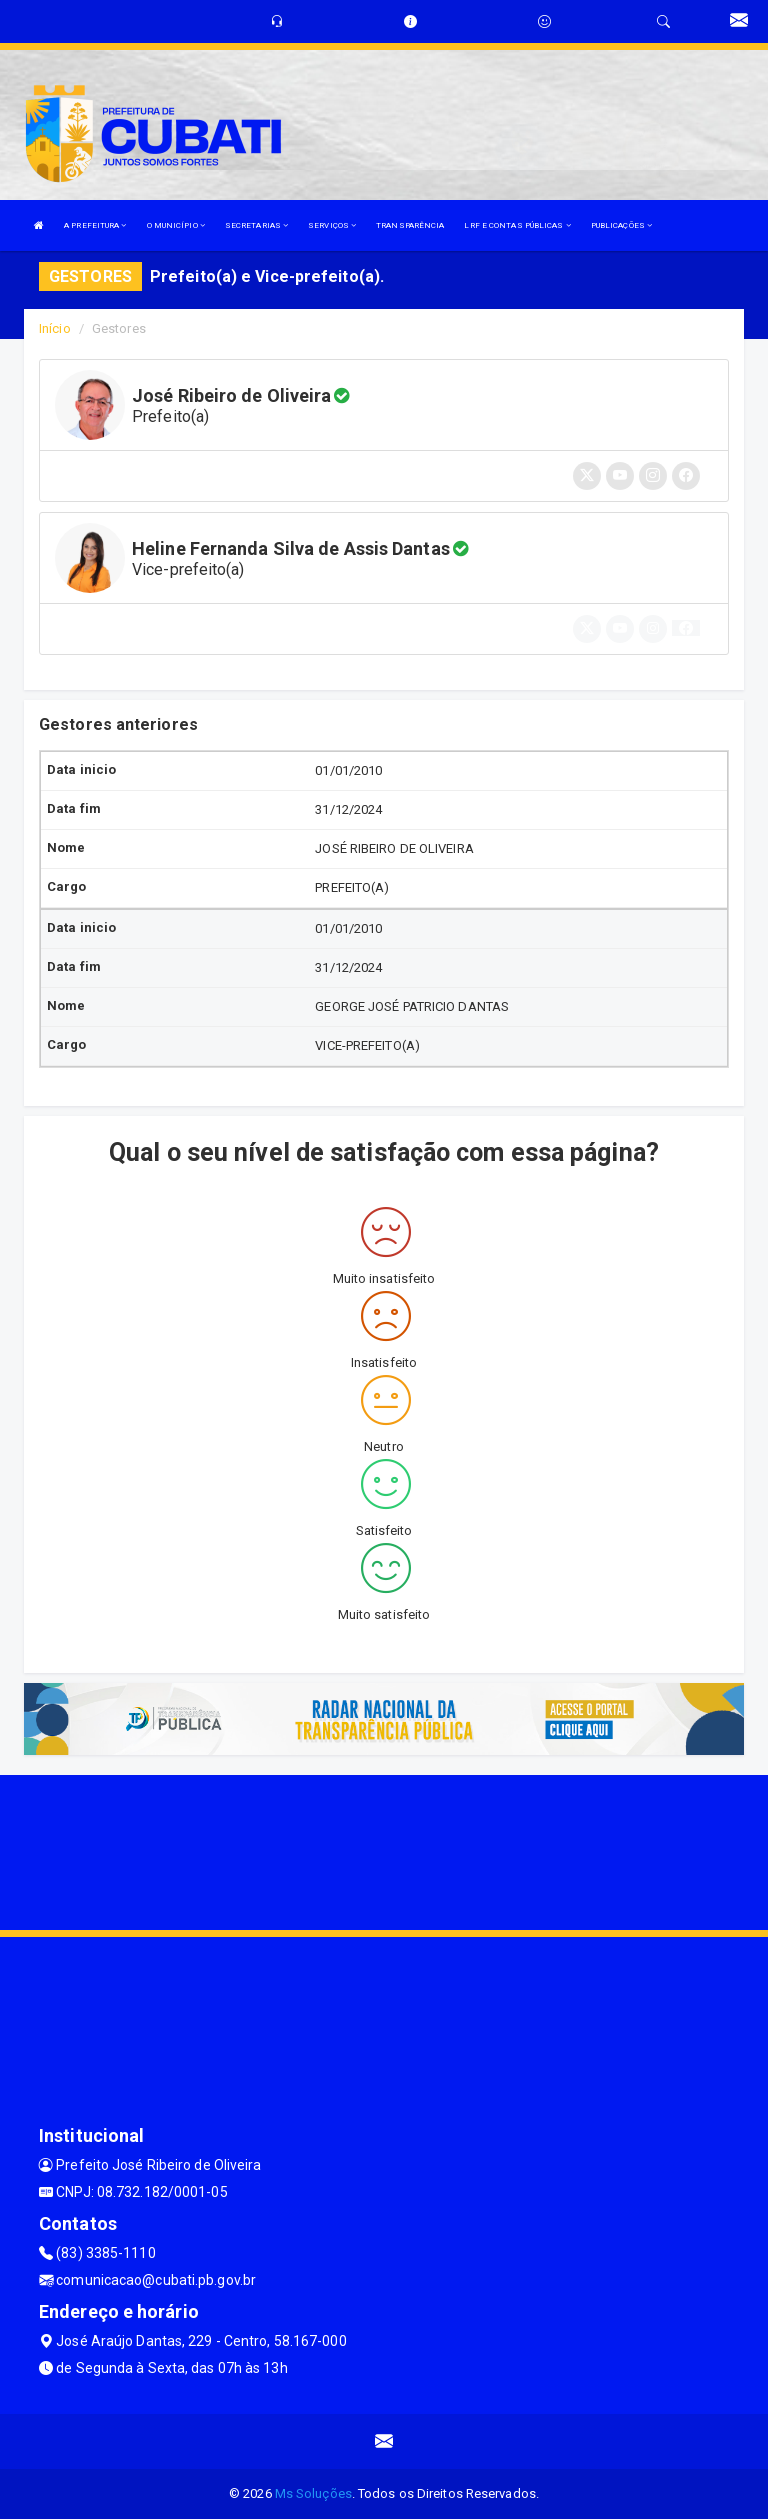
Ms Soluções (313, 2493)
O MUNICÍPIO (176, 225)
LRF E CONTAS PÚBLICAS (517, 225)
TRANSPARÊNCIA (410, 225)
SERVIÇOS (332, 225)
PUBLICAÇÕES (621, 225)
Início (55, 328)
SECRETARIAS (256, 225)
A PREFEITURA (95, 225)
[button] (686, 628)
